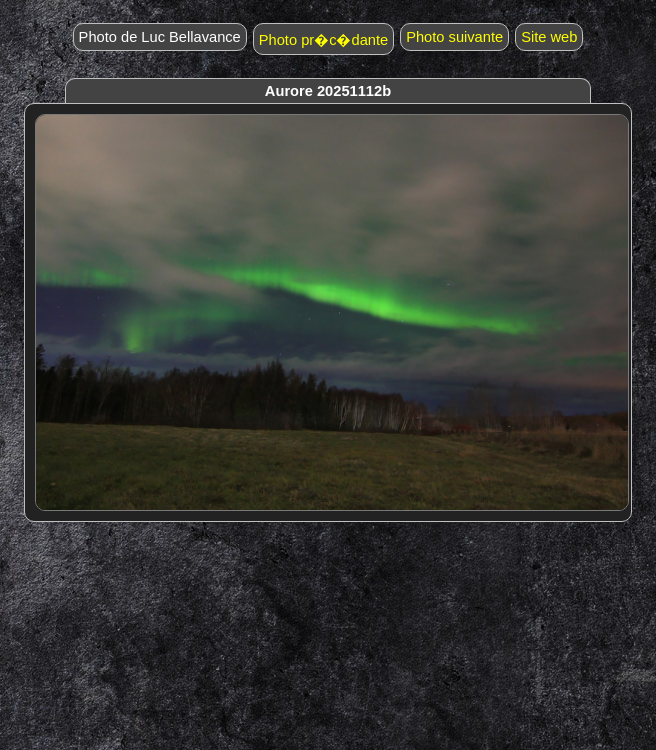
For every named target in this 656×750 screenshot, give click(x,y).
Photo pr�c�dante (323, 40)
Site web (549, 37)
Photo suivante (454, 37)
